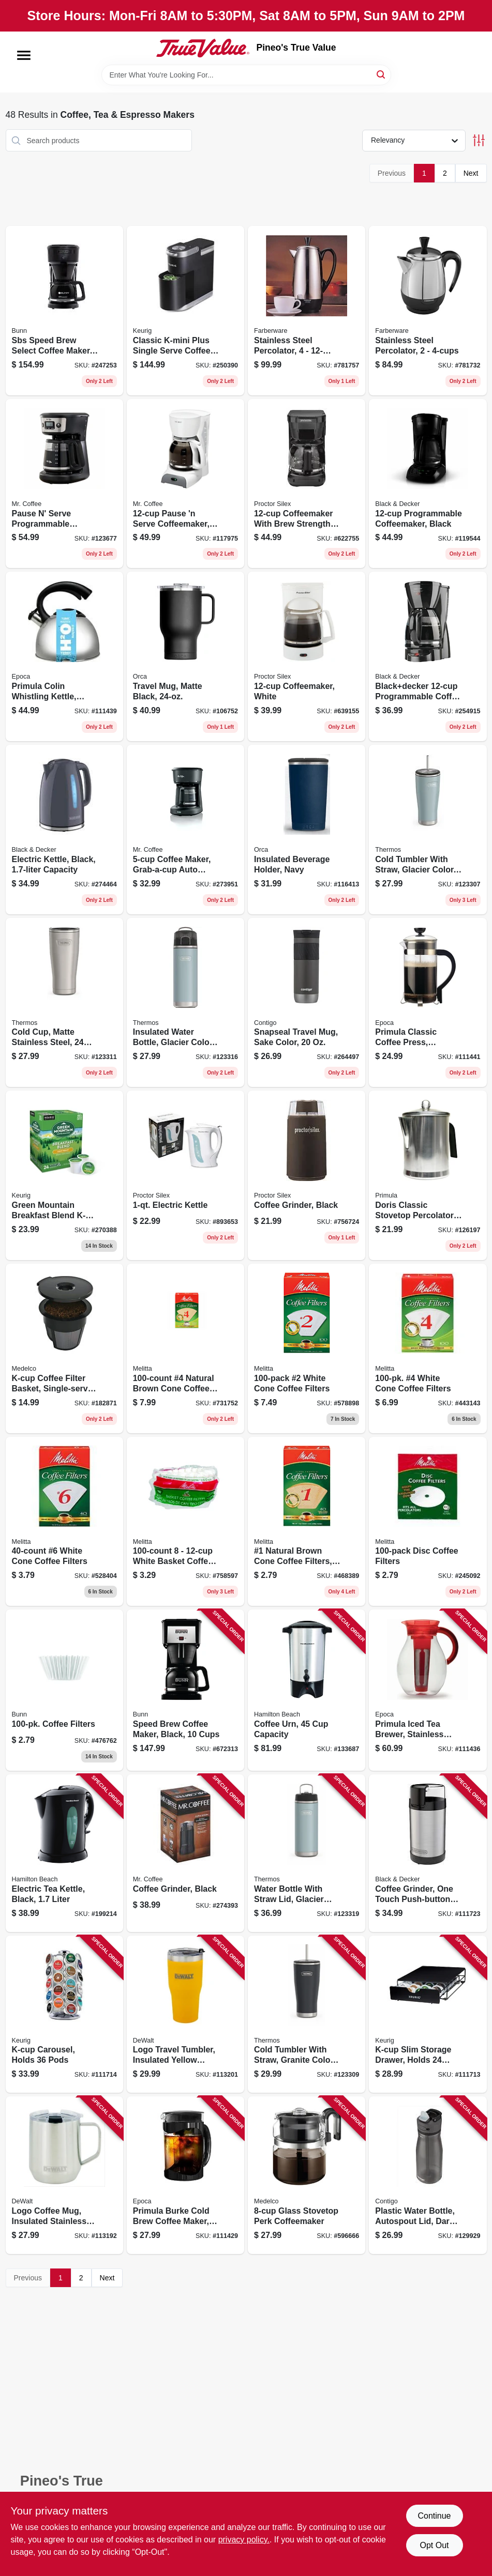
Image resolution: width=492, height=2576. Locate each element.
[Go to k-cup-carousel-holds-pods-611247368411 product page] (64, 2014)
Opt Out (434, 2545)
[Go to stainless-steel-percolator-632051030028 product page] (427, 310)
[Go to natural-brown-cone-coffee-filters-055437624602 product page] (185, 1348)
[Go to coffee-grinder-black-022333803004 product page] (306, 1175)
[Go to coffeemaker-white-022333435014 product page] (306, 656)
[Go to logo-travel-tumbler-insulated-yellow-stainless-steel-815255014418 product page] (185, 2014)
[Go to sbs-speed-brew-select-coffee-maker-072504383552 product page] (64, 310)
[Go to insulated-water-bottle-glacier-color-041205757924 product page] (185, 1002)
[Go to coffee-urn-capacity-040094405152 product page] (306, 1690)
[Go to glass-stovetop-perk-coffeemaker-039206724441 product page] (306, 2175)
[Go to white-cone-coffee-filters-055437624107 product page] (427, 1348)
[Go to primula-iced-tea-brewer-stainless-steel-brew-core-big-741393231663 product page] (427, 1690)
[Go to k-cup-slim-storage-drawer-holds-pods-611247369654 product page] (427, 2014)
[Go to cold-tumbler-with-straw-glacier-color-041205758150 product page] (427, 829)
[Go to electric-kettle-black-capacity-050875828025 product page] (64, 829)
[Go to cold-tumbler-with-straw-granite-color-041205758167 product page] (306, 2014)
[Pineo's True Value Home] (202, 48)
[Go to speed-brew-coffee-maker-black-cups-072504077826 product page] (185, 1690)
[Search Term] (246, 75)
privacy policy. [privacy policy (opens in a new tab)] (244, 2539)
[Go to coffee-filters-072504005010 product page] (64, 1690)
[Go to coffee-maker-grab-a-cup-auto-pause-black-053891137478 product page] (185, 829)
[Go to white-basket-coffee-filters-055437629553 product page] (185, 1521)
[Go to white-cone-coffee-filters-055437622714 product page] (306, 1348)
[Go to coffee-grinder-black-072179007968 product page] (185, 1853)
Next (471, 173)
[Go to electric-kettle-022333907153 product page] (185, 1175)
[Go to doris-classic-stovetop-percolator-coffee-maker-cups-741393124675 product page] (427, 1175)
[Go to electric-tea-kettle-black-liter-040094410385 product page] (64, 1853)
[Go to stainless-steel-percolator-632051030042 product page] (306, 310)
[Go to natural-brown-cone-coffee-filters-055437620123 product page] (306, 1521)
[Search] (381, 74)
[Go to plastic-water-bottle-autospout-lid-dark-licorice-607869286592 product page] (427, 2175)
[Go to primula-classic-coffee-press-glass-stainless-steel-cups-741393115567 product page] (427, 1002)
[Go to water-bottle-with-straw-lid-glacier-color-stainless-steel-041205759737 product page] (306, 1853)
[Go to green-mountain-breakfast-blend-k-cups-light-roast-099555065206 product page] (64, 1175)
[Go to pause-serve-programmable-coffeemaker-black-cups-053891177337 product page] (64, 484)
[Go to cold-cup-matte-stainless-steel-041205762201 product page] (64, 1002)
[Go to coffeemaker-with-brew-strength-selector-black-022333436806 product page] (306, 484)
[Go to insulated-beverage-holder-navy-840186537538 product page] (306, 829)
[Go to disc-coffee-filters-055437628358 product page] (427, 1521)
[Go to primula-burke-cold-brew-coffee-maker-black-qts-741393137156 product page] (185, 2175)
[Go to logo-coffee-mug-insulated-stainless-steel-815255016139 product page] (64, 2175)
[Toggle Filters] (479, 140)
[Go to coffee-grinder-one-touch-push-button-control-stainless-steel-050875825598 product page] (427, 1853)
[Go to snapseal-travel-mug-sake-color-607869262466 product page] (306, 1002)
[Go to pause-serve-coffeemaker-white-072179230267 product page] (185, 484)
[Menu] (24, 55)
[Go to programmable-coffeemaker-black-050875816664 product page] (427, 484)
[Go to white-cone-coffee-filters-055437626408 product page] (64, 1521)
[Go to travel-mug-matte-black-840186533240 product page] (185, 656)
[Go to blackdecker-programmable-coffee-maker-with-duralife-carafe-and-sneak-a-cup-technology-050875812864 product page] (427, 656)
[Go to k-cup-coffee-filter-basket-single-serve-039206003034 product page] (64, 1348)
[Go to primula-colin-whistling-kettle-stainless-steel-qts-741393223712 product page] (64, 656)
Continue (434, 2515)
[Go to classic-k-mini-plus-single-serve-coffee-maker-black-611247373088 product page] (185, 310)
